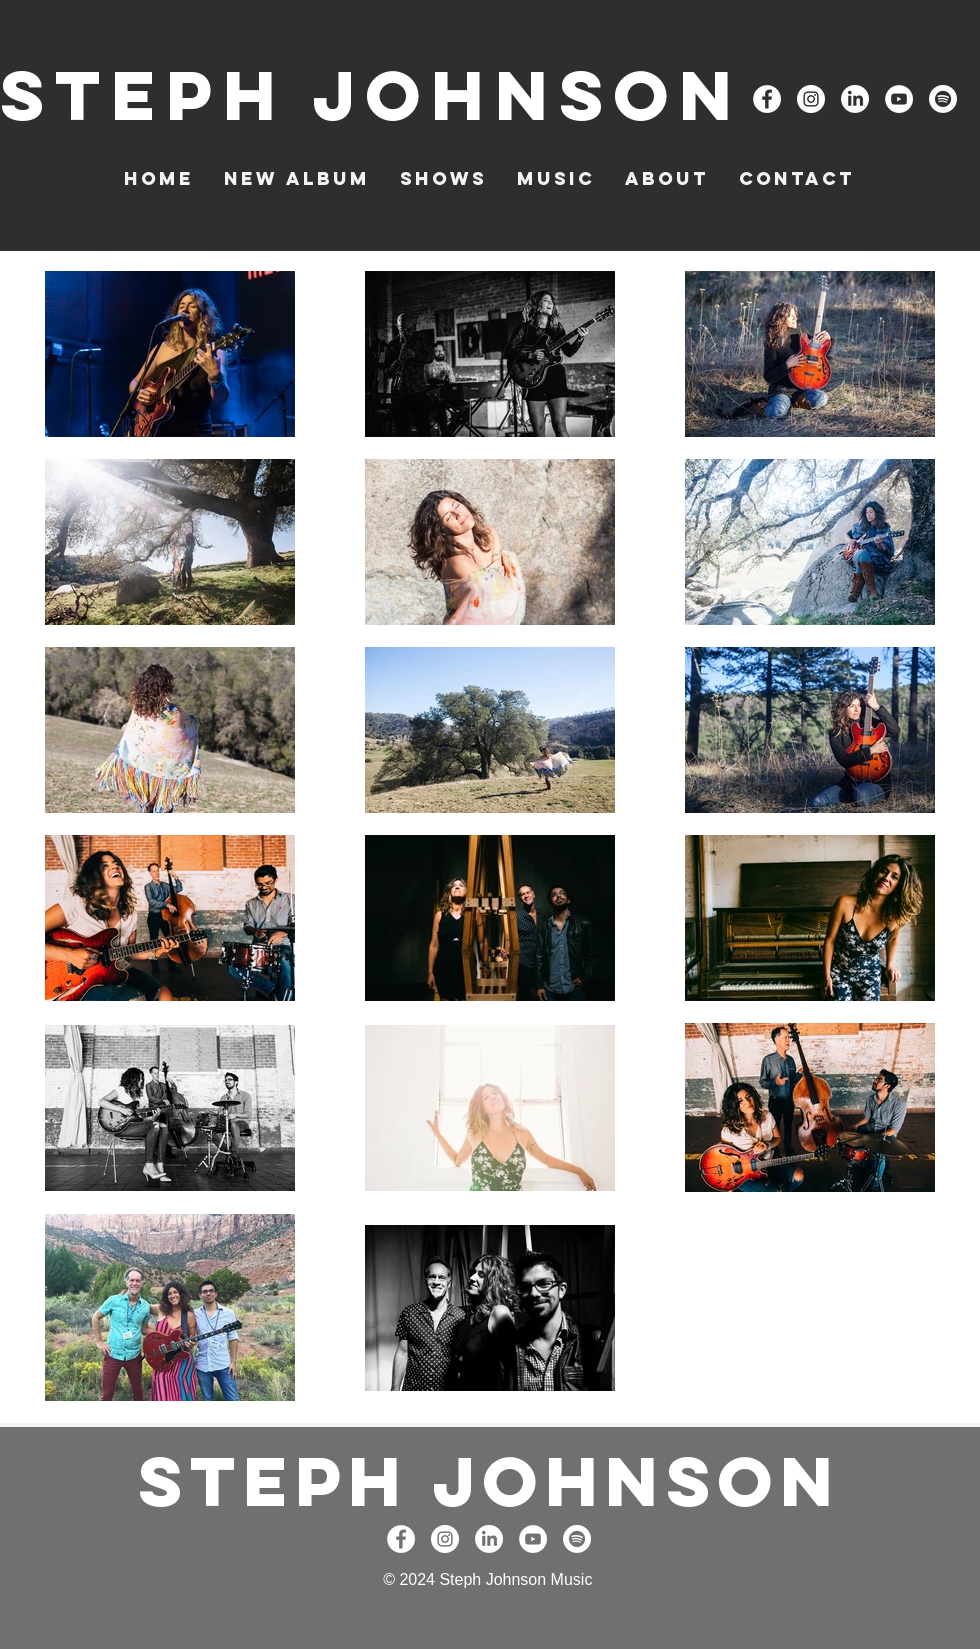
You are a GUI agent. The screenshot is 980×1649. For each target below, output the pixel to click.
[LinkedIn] (855, 99)
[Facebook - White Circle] (767, 99)
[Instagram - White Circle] (811, 99)
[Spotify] (943, 99)
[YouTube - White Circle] (899, 99)
